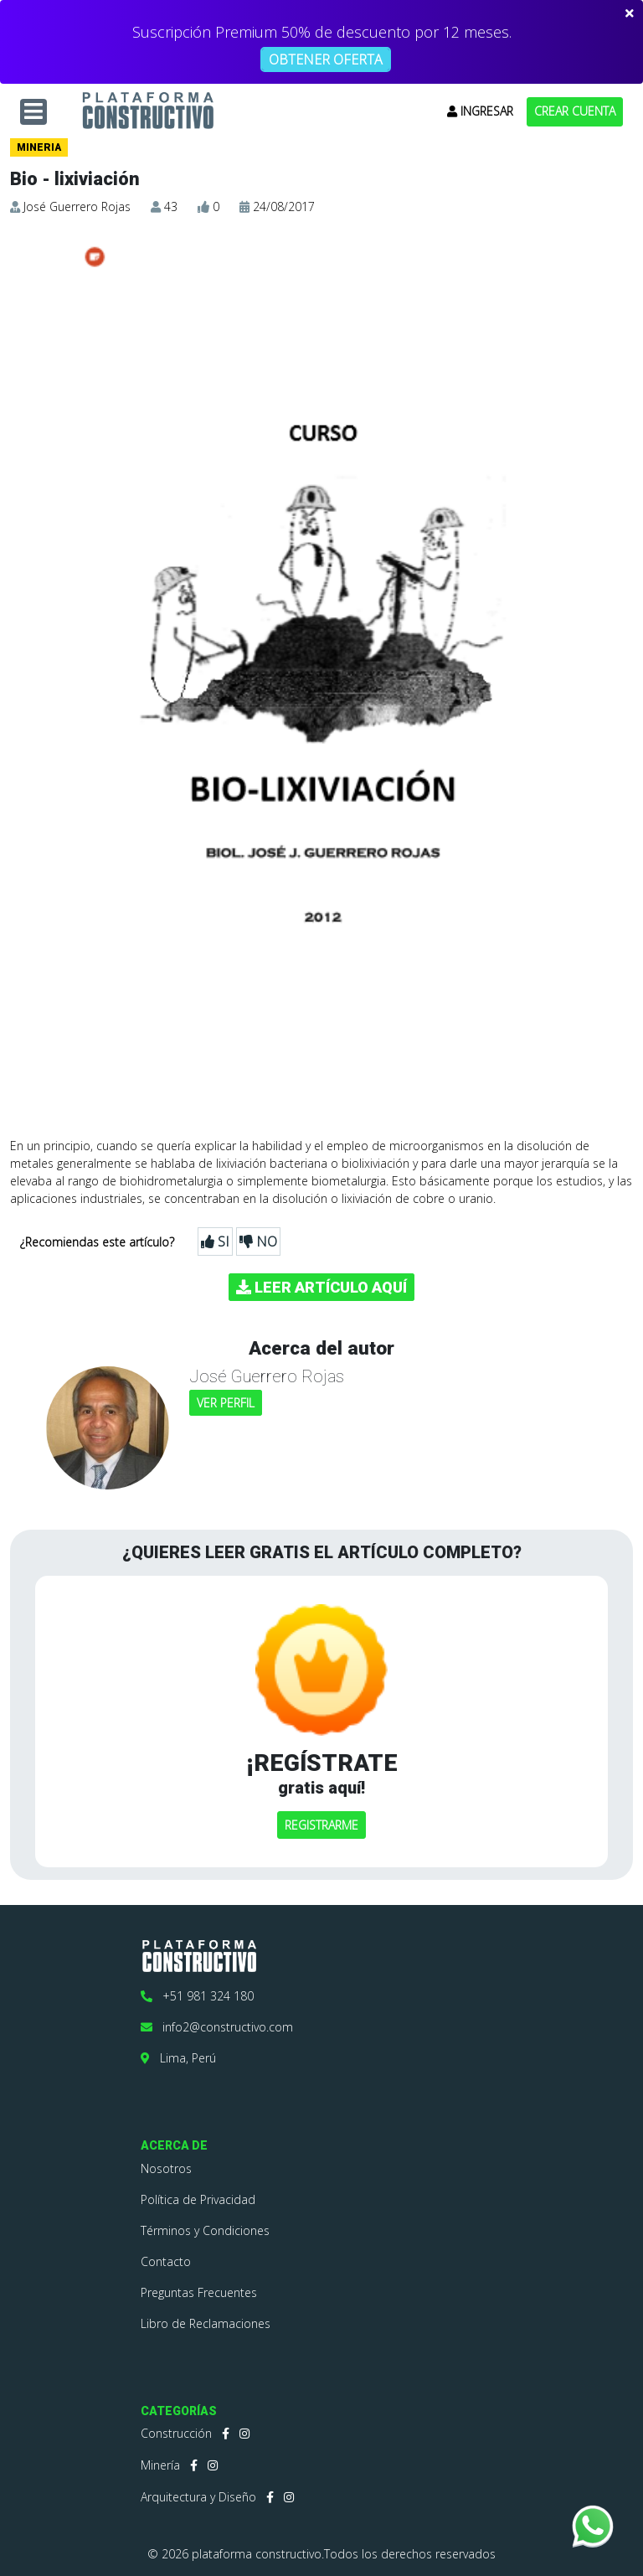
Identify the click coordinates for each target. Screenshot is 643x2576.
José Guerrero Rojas (77, 206)
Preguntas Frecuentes (199, 2292)
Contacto (166, 2261)
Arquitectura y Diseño (198, 2497)
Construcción (176, 2433)
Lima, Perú (178, 2058)
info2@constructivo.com (217, 2027)
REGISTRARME (321, 1825)
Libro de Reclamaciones (205, 2323)
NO (258, 1241)
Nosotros (166, 2168)
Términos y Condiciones (205, 2230)
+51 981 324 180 (197, 1996)
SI (215, 1241)
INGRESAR (480, 111)
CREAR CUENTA (574, 111)
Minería (160, 2465)
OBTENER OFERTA (326, 59)
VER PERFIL (226, 1403)
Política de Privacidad (198, 2199)
